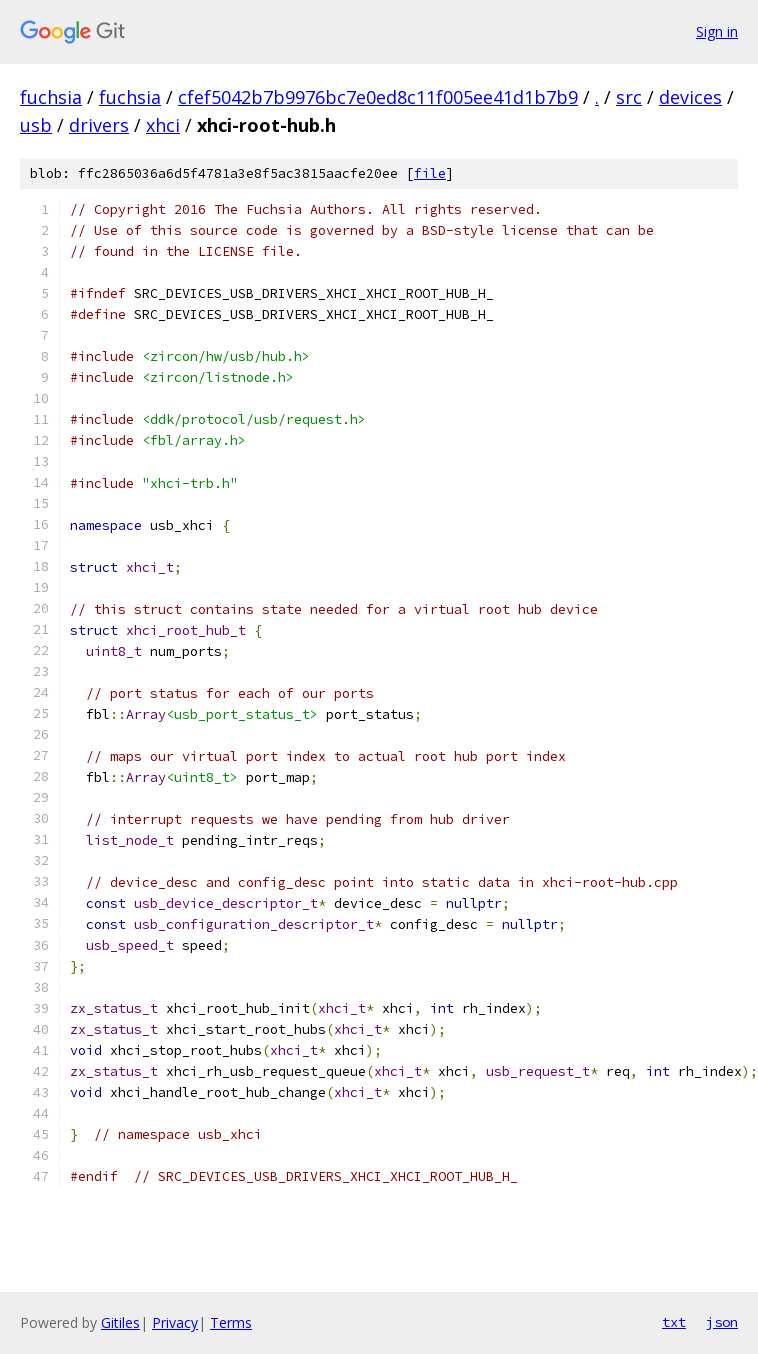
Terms (231, 1322)
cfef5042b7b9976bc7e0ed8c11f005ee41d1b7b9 (378, 97)
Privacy (175, 1322)
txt (674, 1322)
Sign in (717, 31)
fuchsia (51, 97)
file (430, 173)
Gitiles (120, 1322)
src (629, 97)
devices (690, 97)
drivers (99, 125)
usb (36, 125)
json (722, 1322)
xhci (163, 125)
